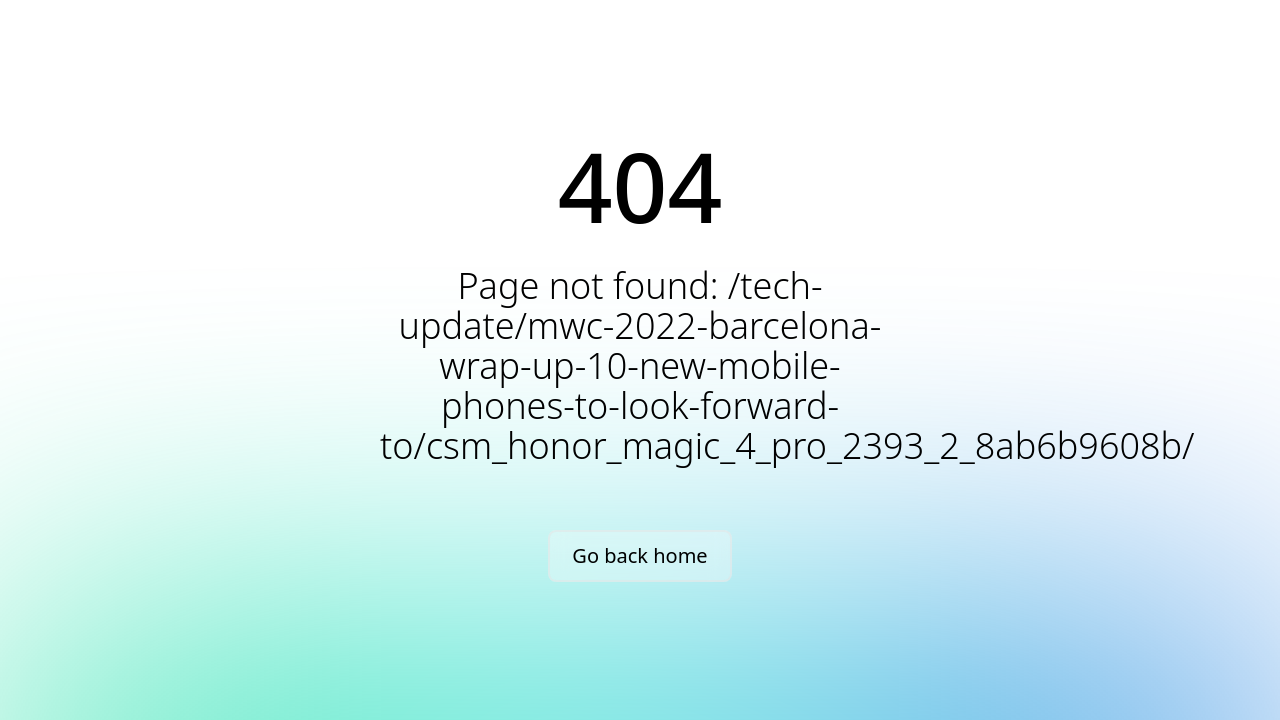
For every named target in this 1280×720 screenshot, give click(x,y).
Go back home (639, 555)
